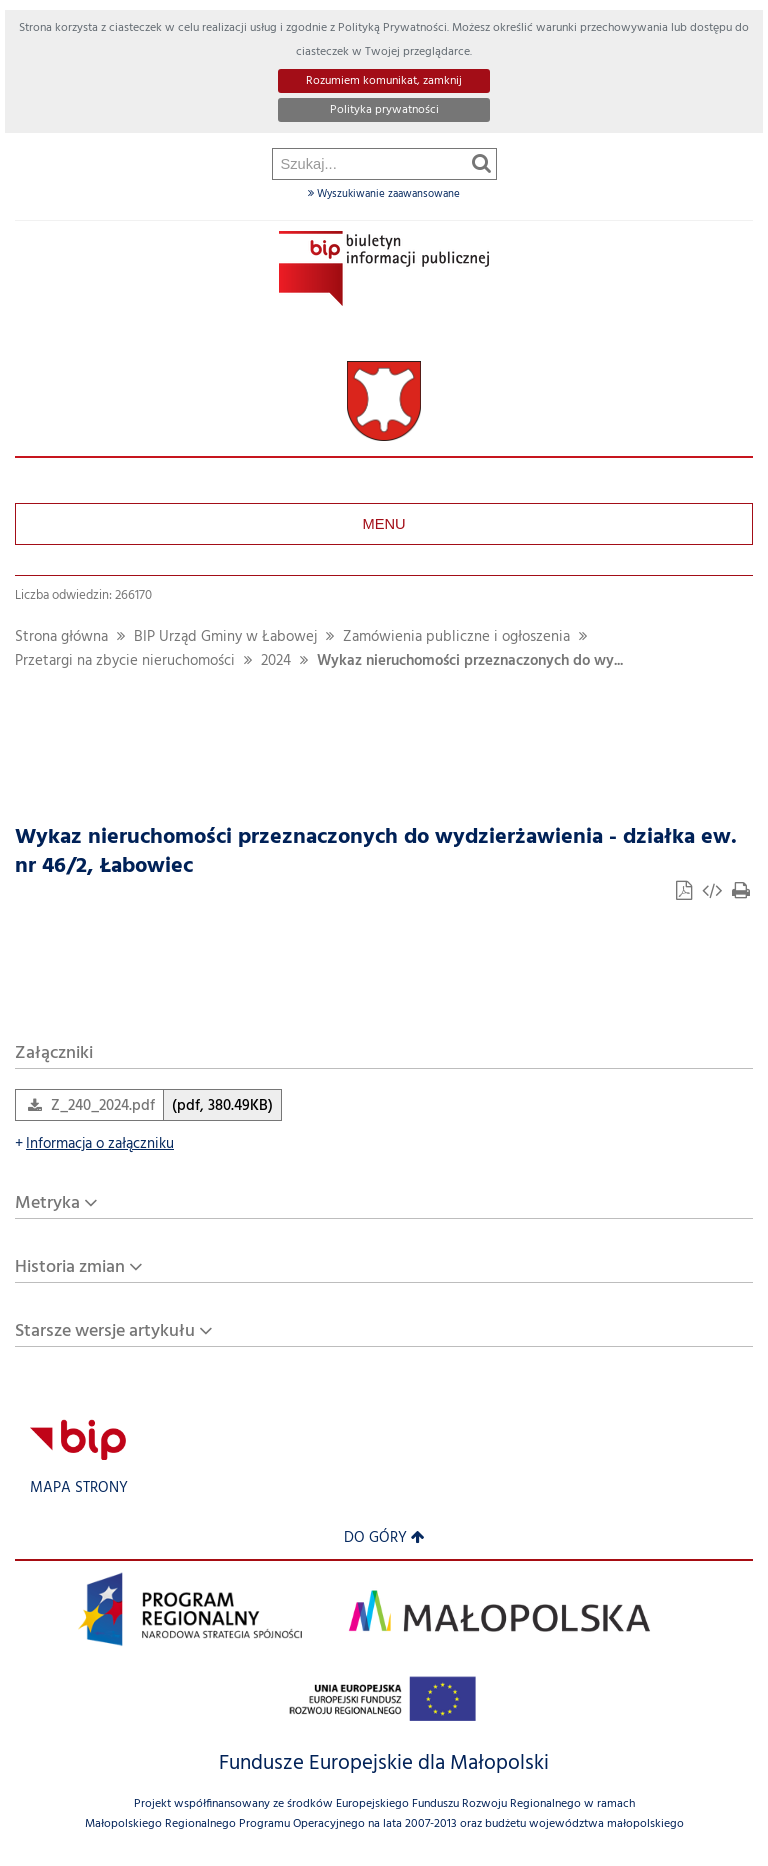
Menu (383, 524)
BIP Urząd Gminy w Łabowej (225, 637)
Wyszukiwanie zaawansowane (384, 194)
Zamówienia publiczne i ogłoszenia (456, 637)
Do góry (384, 1538)
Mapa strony (79, 1488)
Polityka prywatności (384, 110)
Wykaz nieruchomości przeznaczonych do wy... (470, 661)
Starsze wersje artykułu (105, 1331)
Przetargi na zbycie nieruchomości (125, 661)
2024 (276, 661)
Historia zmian (70, 1267)
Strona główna (61, 637)
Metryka (47, 1203)
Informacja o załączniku (94, 1144)
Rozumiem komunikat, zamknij (384, 81)
